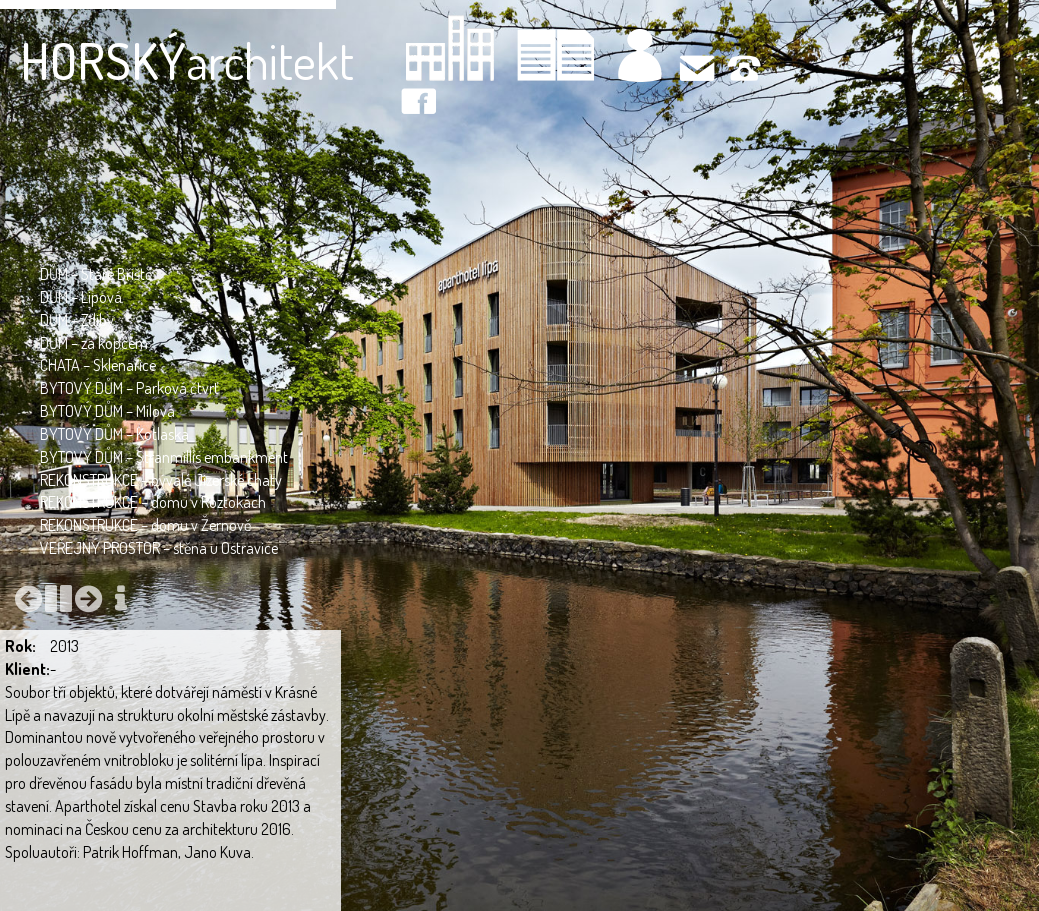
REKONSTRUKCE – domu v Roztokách (153, 502)
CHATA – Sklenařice (98, 365)
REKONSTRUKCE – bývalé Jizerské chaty (161, 480)
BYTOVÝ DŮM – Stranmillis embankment (164, 457)
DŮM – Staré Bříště (96, 274)
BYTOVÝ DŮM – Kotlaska (114, 434)
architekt (187, 60)
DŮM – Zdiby (77, 320)
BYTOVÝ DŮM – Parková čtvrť (129, 388)
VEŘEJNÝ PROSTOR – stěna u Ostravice (159, 548)
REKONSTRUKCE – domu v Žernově (145, 525)
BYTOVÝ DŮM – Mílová (107, 411)
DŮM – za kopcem (94, 343)
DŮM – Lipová (81, 297)
